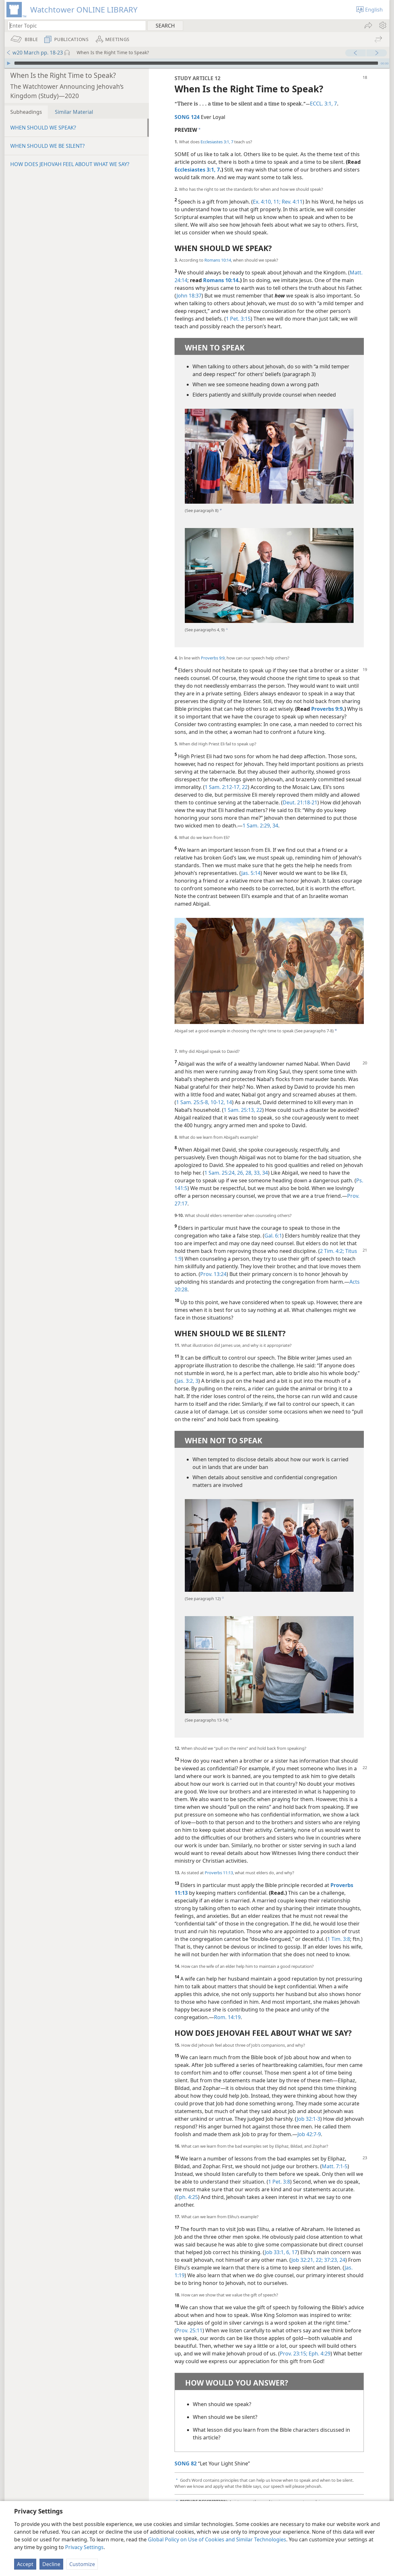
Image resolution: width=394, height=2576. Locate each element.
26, (240, 1172)
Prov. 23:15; (293, 2353)
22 (244, 787)
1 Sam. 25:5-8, (192, 1102)
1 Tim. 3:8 (338, 1938)
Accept (25, 2564)
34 (274, 825)
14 (228, 1102)
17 (293, 2252)
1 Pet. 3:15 (238, 318)
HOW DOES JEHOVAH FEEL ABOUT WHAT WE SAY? (69, 164)
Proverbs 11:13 (219, 1872)
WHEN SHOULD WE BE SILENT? (47, 145)
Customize (82, 2564)
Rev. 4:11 (291, 201)
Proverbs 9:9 (213, 658)
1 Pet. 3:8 (279, 2181)
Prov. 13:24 (213, 1274)
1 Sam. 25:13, (239, 1109)
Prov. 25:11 (189, 2330)
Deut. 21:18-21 (300, 802)
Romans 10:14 (217, 260)
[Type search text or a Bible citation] (74, 25)
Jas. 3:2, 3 (187, 1380)
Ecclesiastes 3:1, (215, 142)
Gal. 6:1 (273, 1235)
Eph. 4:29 (318, 2353)
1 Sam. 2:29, (257, 825)
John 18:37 (188, 295)
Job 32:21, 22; (307, 2259)
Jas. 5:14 (251, 873)
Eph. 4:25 (187, 2197)
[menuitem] (382, 25)
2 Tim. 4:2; (332, 1250)
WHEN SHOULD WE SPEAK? (43, 127)
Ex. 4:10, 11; (266, 201)
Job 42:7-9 (309, 2134)
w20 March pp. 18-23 (34, 52)
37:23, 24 (334, 2259)
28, (248, 1172)
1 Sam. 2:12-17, (223, 787)
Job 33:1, (275, 2252)
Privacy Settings (84, 2547)
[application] (197, 63)
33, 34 (260, 1172)
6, (287, 2252)
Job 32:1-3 (308, 2118)
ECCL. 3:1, (321, 103)
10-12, (217, 1102)
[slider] (196, 63)
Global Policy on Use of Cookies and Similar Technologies (217, 2539)
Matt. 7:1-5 (334, 2166)
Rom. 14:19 (227, 2017)
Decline (51, 2564)
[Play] (8, 63)
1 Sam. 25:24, (220, 1172)
